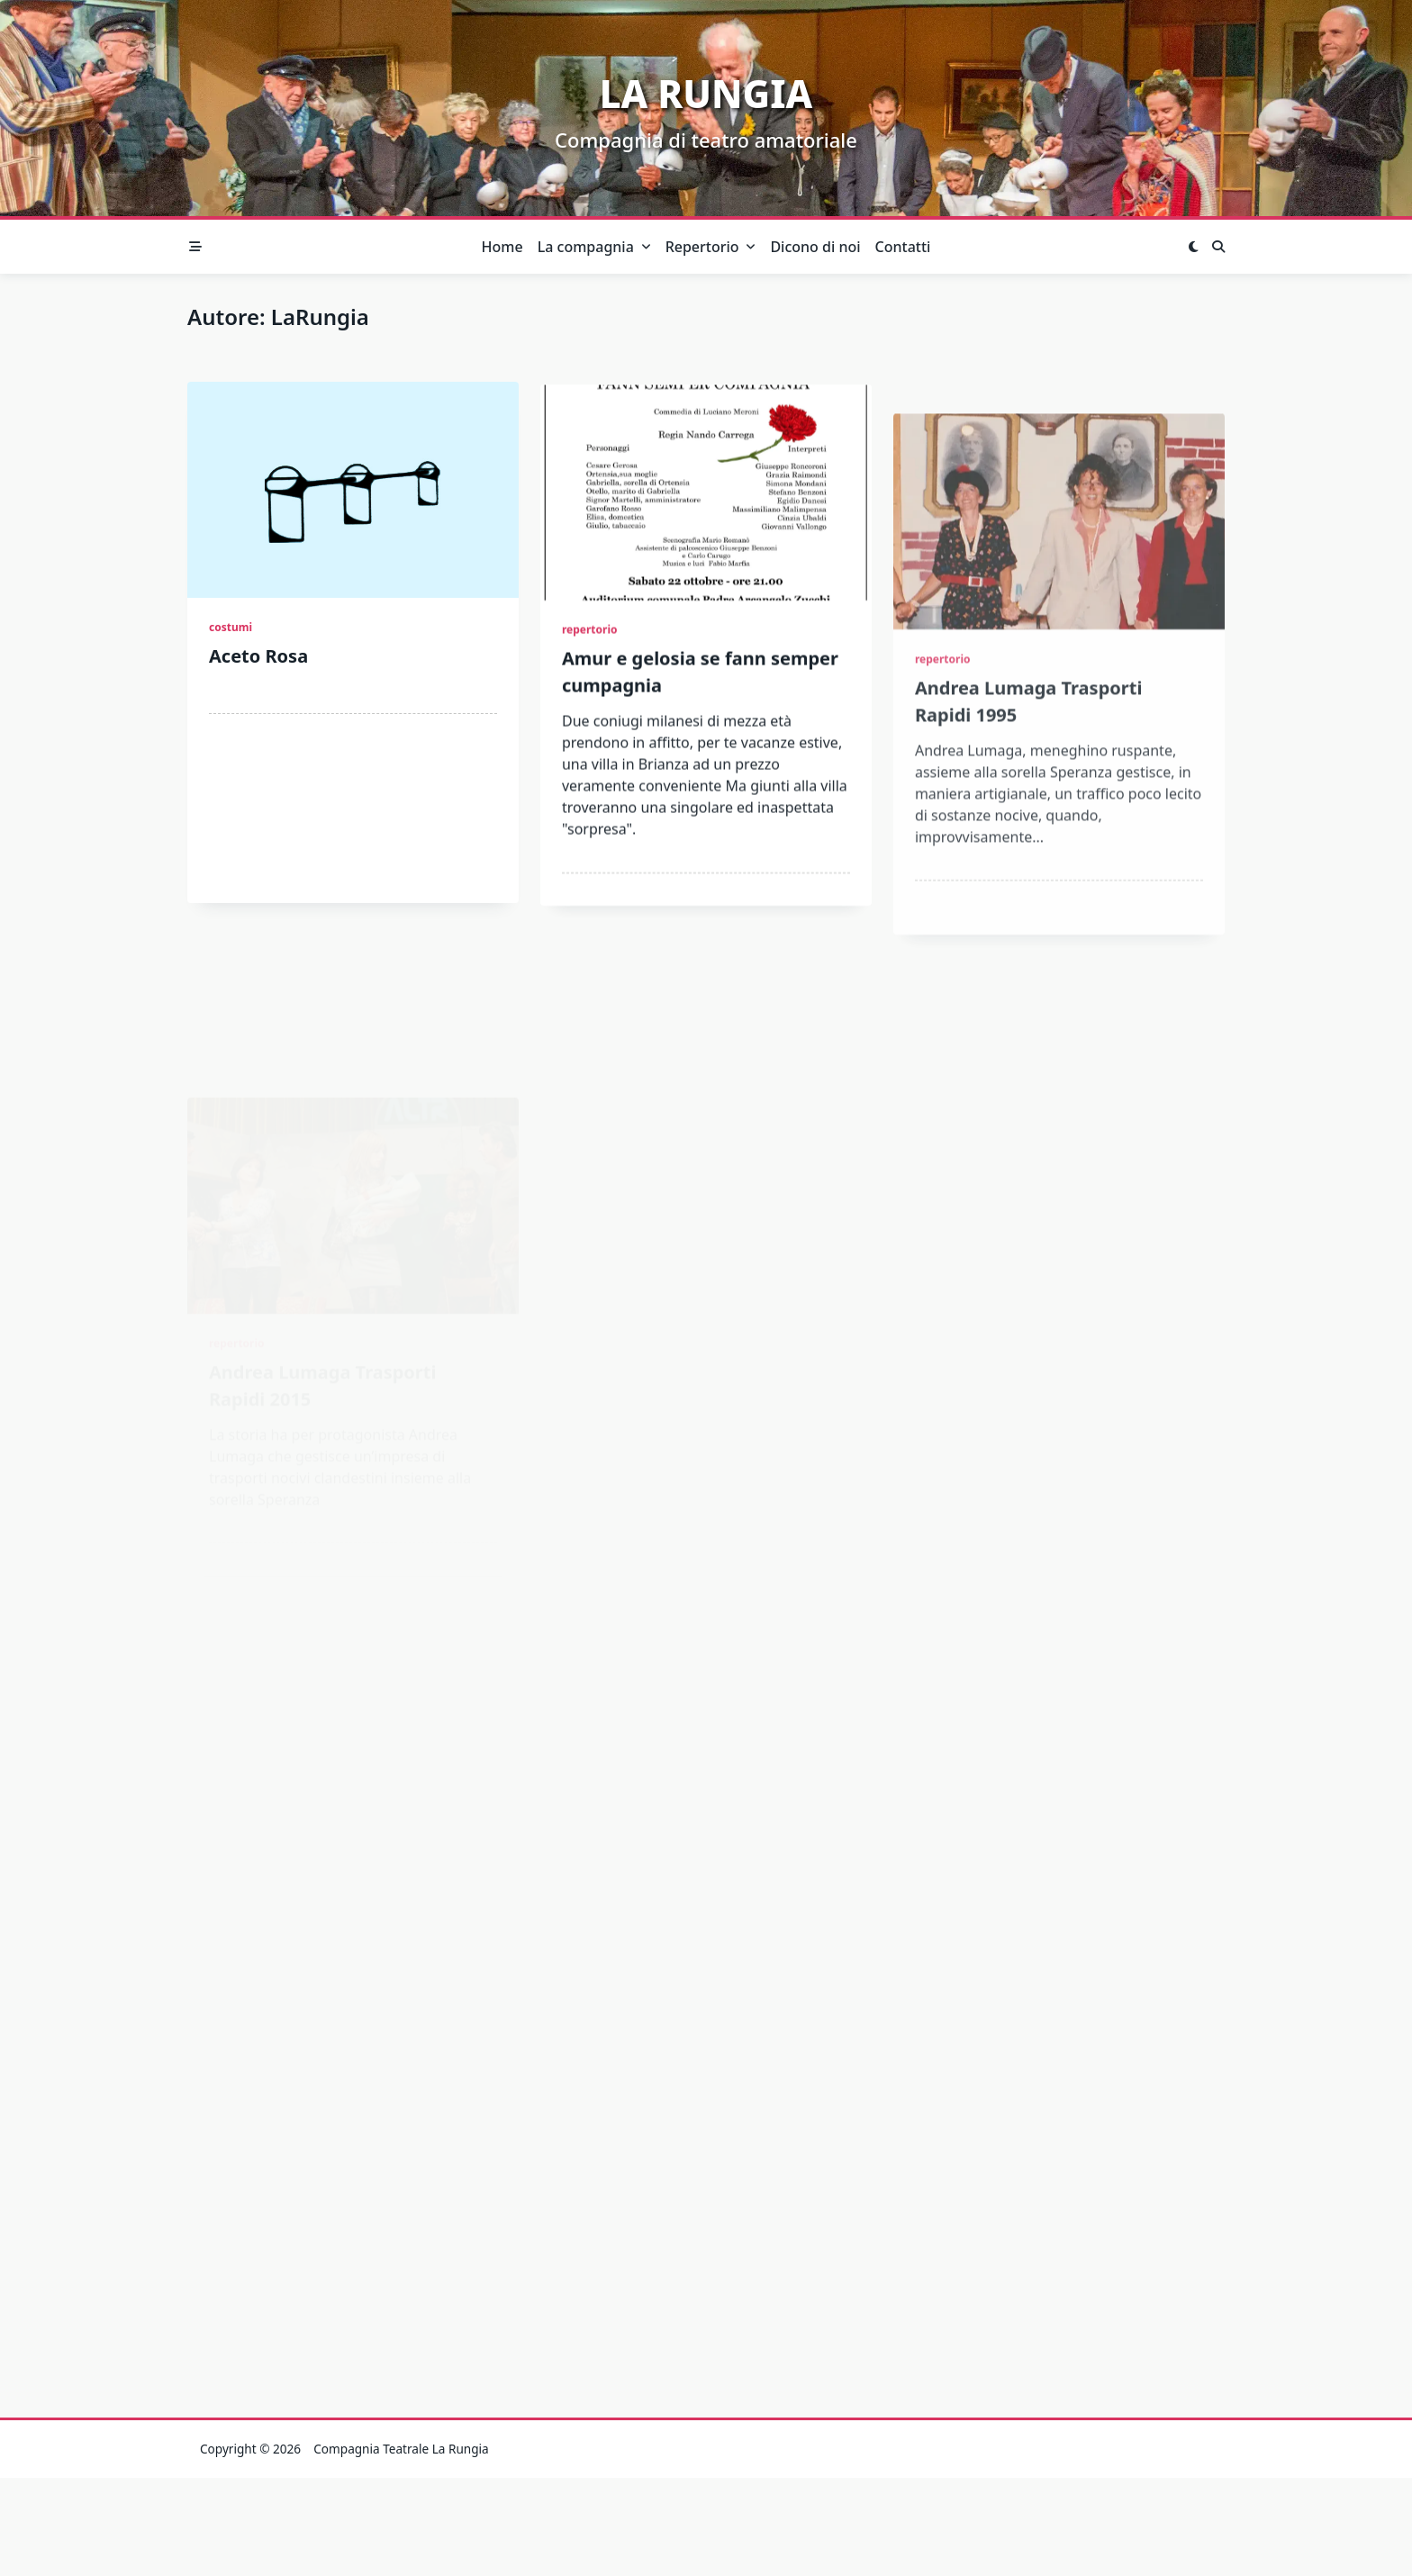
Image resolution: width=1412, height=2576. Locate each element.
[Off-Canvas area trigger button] (195, 247)
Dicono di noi (815, 247)
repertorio (590, 664)
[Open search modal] (1218, 247)
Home (502, 247)
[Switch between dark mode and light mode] (1193, 247)
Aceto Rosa (258, 658)
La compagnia (594, 247)
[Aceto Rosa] (353, 492)
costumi (230, 629)
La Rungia (706, 93)
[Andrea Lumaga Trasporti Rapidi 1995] (1059, 666)
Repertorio (710, 247)
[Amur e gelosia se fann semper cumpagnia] (706, 527)
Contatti (903, 247)
